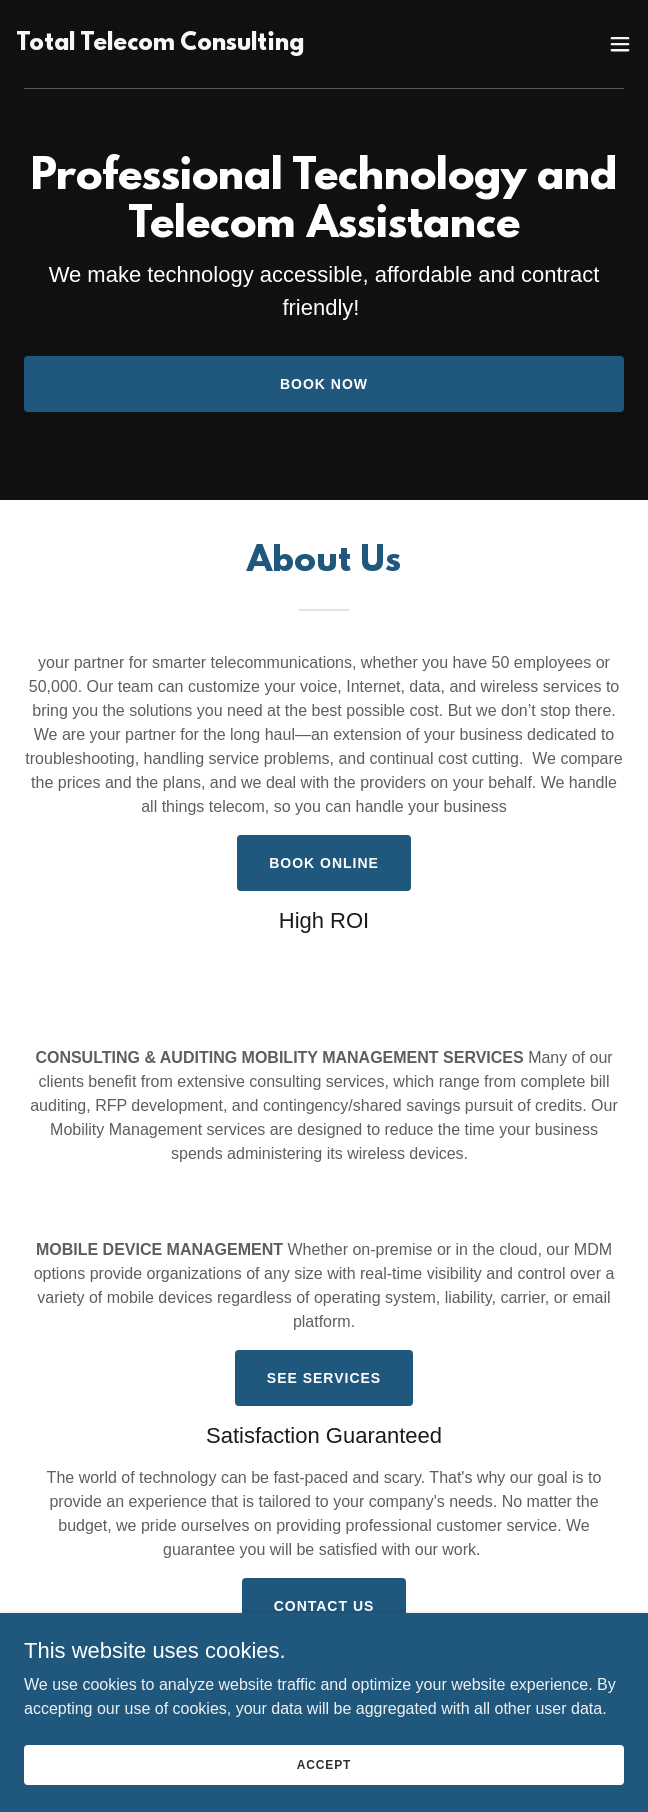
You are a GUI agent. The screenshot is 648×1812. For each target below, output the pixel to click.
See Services (324, 1378)
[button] (620, 44)
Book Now (324, 384)
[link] (229, 44)
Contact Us (324, 1606)
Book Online (324, 863)
